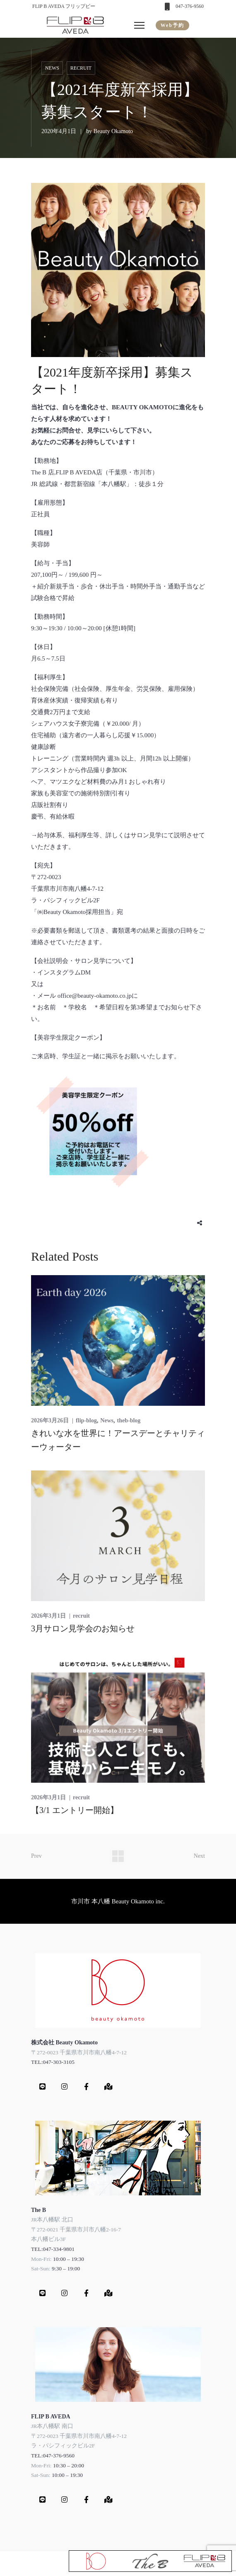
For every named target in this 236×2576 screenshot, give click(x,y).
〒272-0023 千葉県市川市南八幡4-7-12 (79, 2052)
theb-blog (129, 1420)
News (52, 68)
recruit (81, 68)
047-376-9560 (190, 6)
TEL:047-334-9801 (53, 2249)
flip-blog (86, 1420)
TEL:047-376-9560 (53, 2455)
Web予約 (172, 25)
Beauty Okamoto (113, 131)
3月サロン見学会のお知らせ (83, 1628)
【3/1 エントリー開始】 (74, 1810)
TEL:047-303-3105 (53, 2062)
